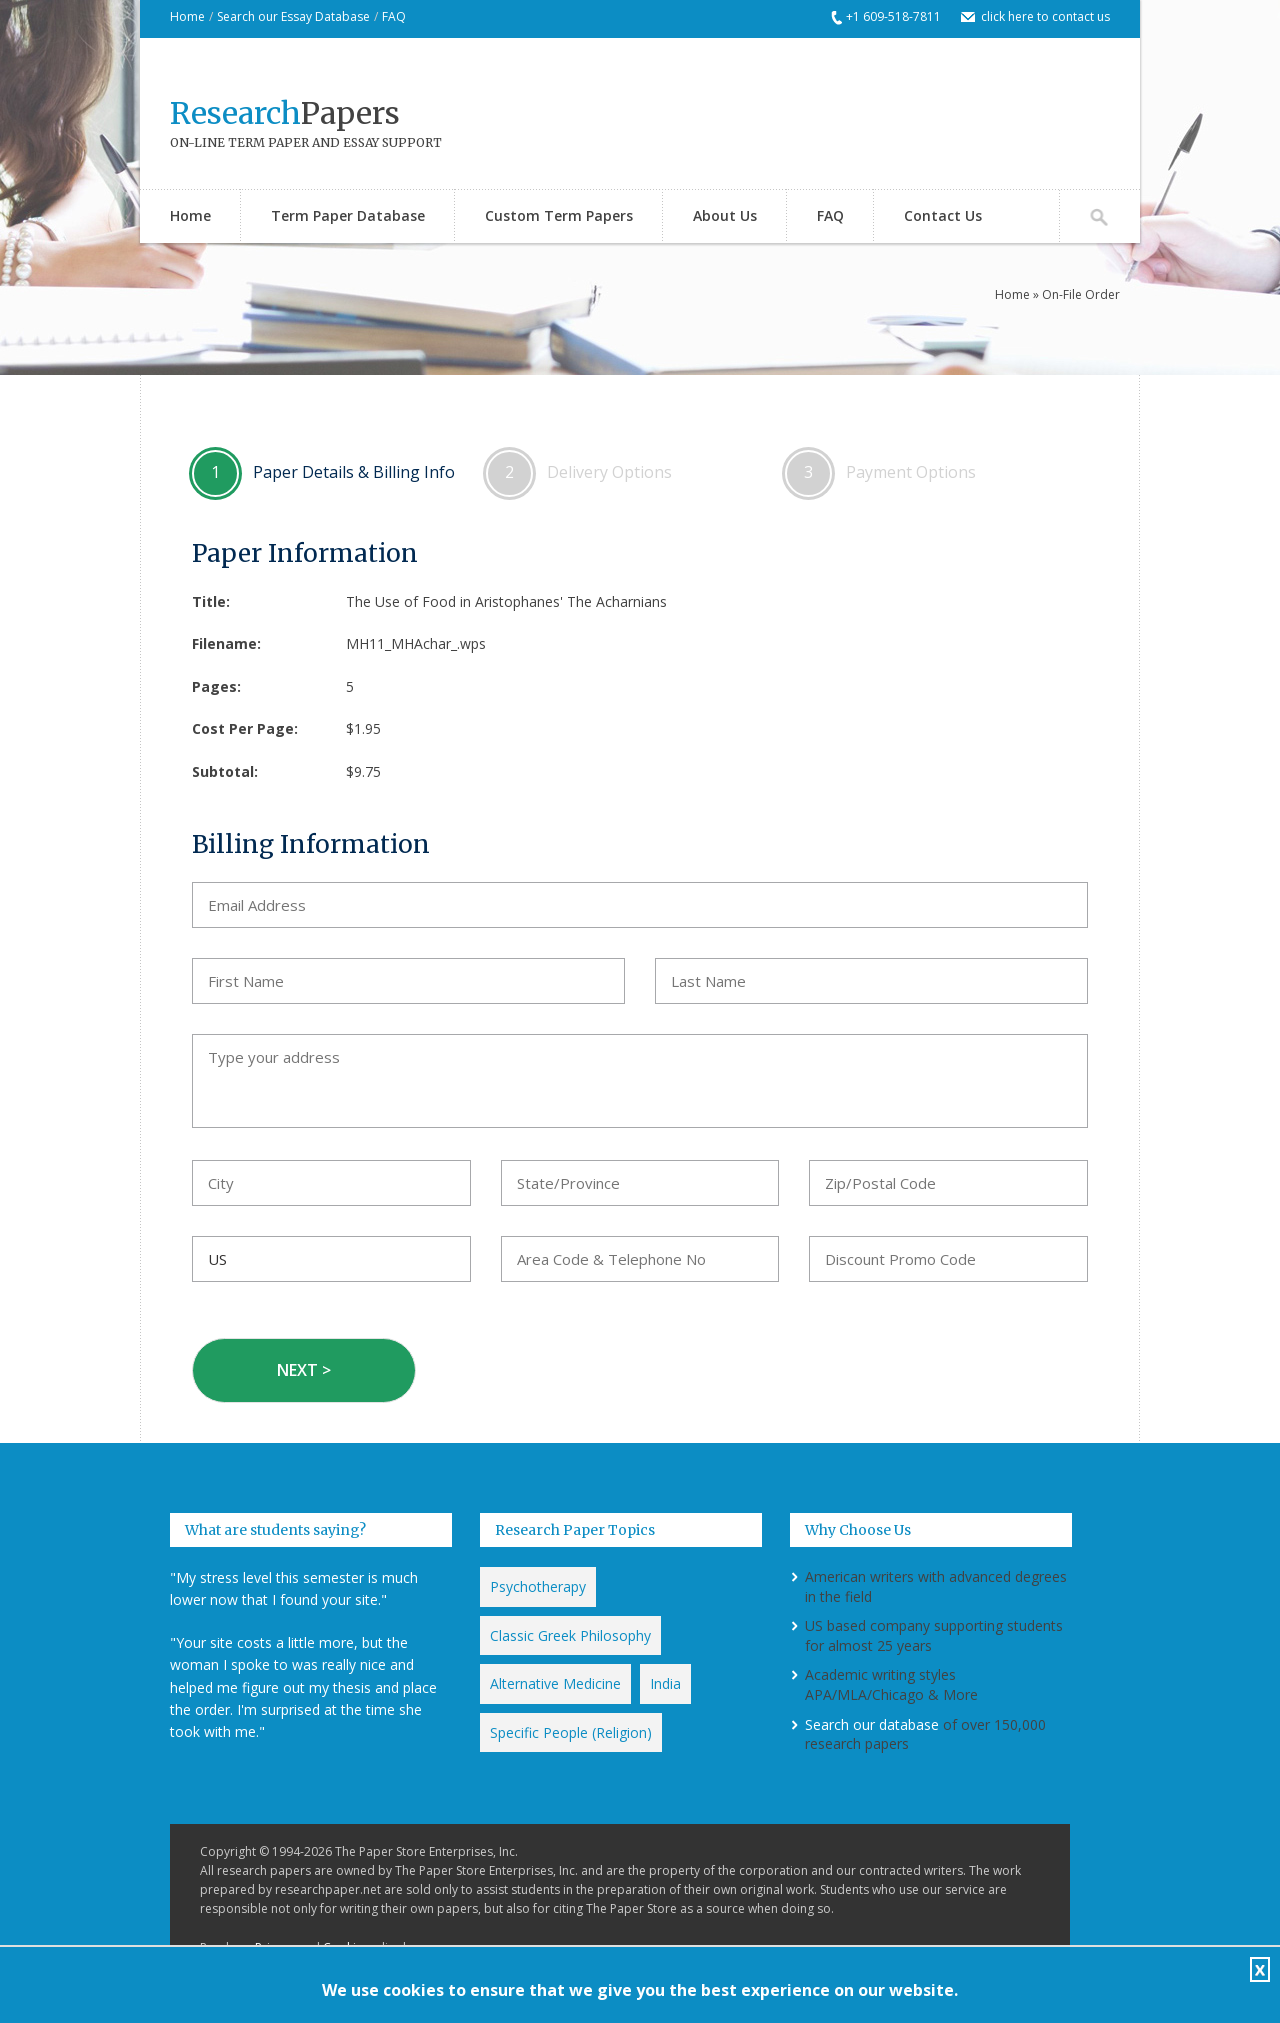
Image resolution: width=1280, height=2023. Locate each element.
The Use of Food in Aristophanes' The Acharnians (506, 601)
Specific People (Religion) (571, 1732)
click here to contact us (1045, 16)
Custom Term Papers (559, 215)
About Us (725, 215)
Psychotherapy (538, 1586)
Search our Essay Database (293, 16)
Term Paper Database (348, 215)
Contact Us (943, 215)
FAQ (394, 16)
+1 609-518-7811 (893, 16)
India (665, 1683)
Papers (285, 113)
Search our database (872, 1724)
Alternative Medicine (555, 1683)
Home (187, 16)
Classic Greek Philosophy (570, 1635)
